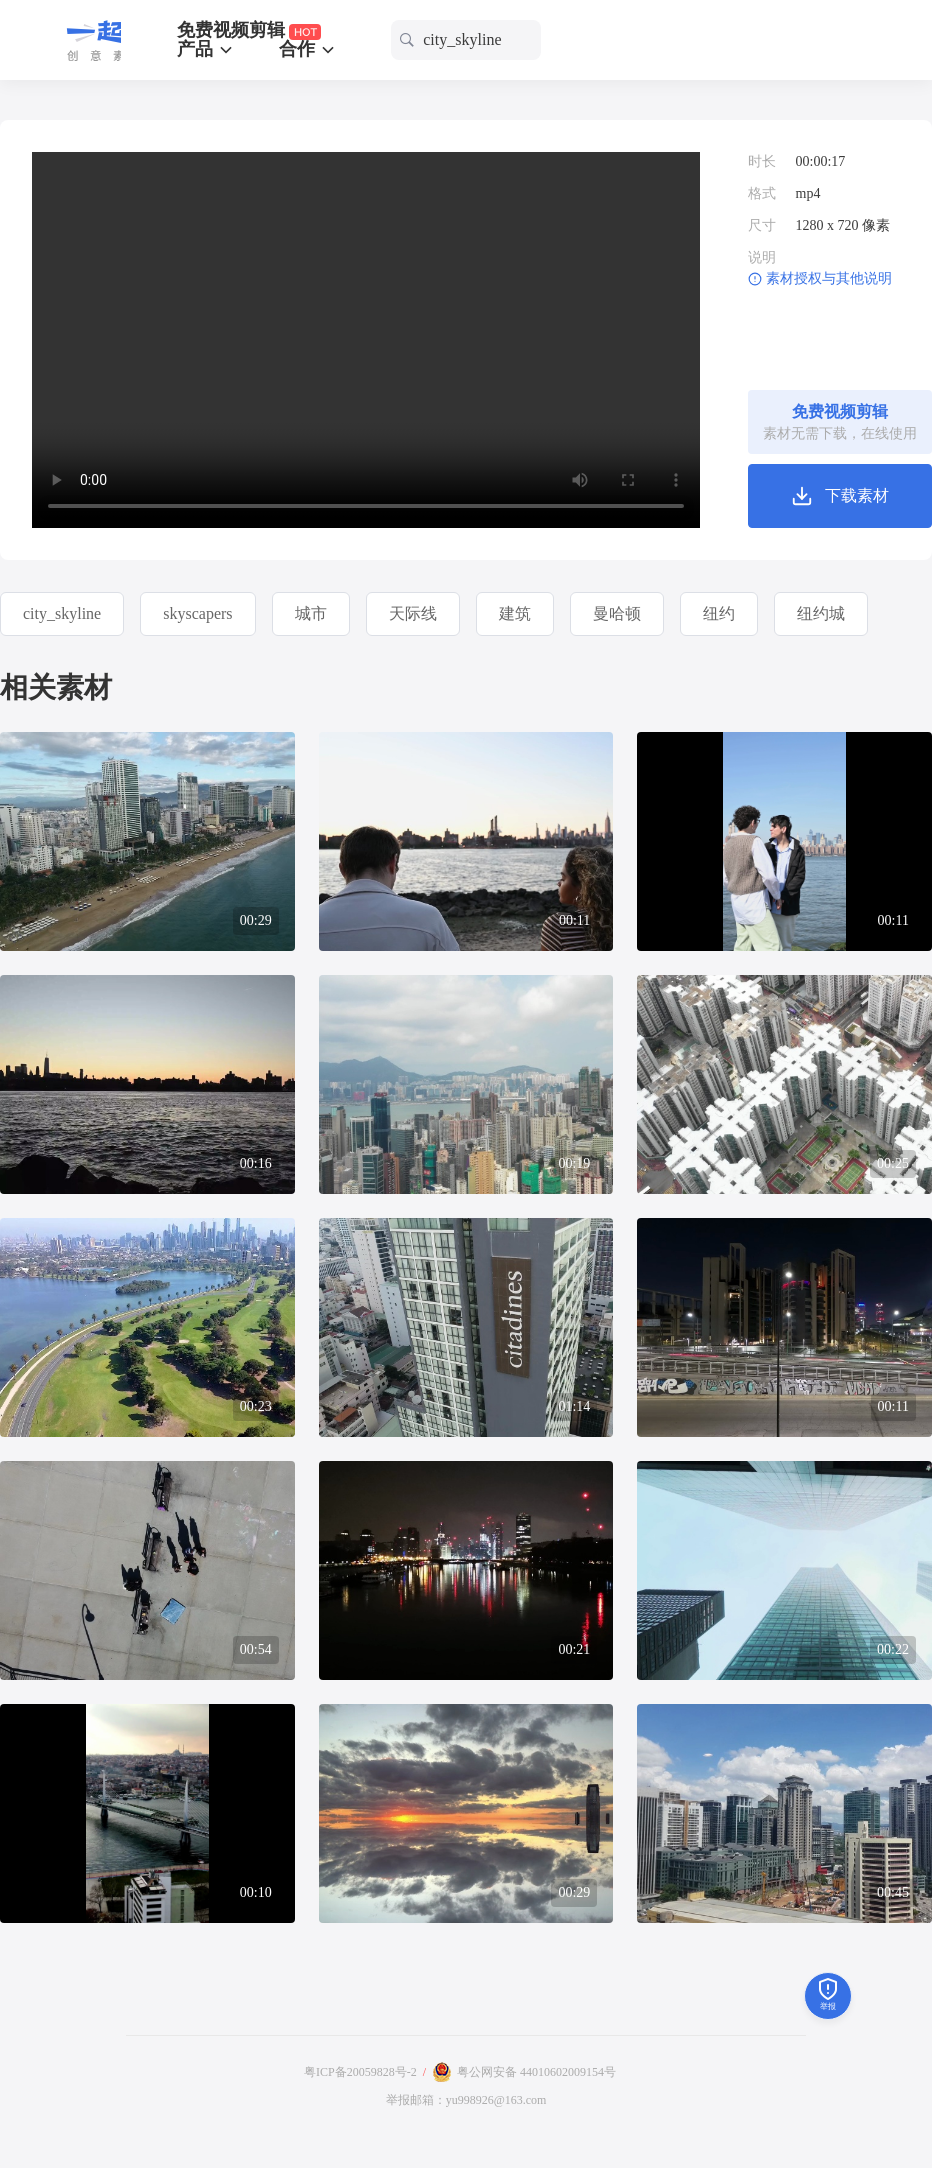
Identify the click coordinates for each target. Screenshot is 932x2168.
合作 (308, 49)
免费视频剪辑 (249, 30)
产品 (206, 49)
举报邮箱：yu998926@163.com (466, 2100)
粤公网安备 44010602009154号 (536, 2072)
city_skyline (62, 613)
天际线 (413, 613)
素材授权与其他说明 (829, 278)
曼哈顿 (617, 613)
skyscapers (197, 613)
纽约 (719, 613)
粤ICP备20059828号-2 (360, 2072)
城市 (311, 613)
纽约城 (821, 613)
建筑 (515, 613)
